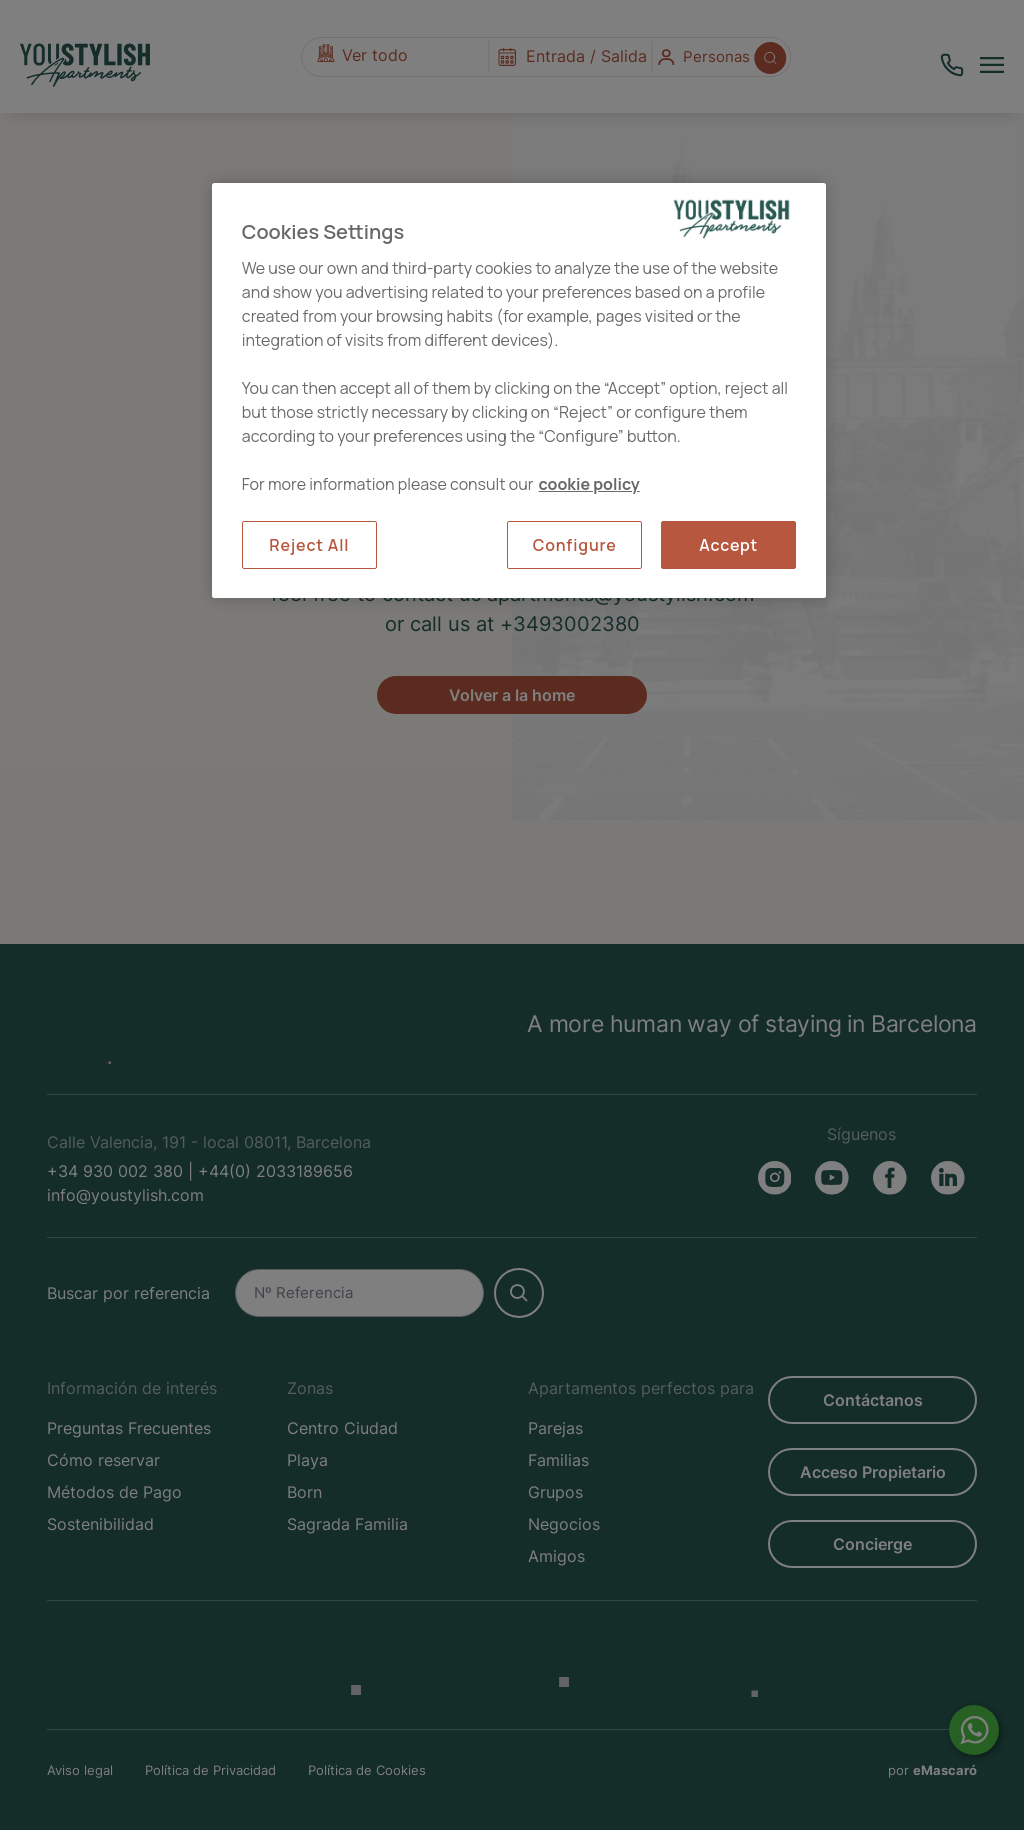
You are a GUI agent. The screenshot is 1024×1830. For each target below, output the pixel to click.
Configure (575, 545)
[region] (519, 390)
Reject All (309, 545)
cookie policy (589, 484)
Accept (728, 545)
